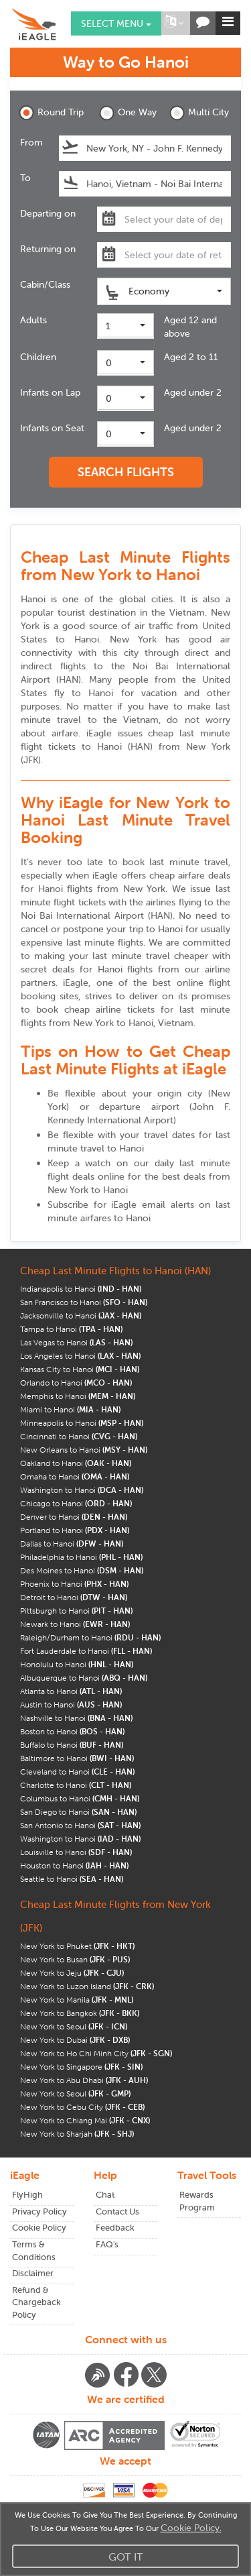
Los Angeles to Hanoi (80, 1356)
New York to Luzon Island (87, 1986)
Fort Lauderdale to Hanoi (86, 1651)
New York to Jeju (72, 1973)
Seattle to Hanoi (71, 1879)
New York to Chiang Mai (85, 2120)
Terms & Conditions (34, 2251)
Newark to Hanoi (75, 1624)
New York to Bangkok (79, 2013)
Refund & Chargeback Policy (36, 2302)
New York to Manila (76, 2000)
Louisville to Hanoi (76, 1852)
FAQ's (107, 2244)
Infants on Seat (52, 428)
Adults (33, 320)
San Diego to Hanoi (78, 1812)
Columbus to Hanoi (79, 1798)
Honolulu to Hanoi (76, 1664)
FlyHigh (27, 2194)
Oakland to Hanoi (75, 1463)
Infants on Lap (50, 392)
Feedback (115, 2227)
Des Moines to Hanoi (81, 1570)
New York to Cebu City (82, 2107)
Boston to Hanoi (72, 1731)
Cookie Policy (39, 2227)
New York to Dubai (75, 2040)
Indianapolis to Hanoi (80, 1289)
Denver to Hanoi (73, 1517)
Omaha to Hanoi (74, 1476)
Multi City (199, 113)
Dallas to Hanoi (71, 1543)
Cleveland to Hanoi (77, 1772)
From (31, 142)
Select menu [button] (116, 23)
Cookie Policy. (191, 2528)
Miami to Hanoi (70, 1409)
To (25, 178)
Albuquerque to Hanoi (83, 1678)
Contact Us (117, 2211)
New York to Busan (75, 1959)
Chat (105, 2194)
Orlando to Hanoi (76, 1383)
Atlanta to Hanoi (71, 1691)
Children (38, 357)
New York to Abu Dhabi (84, 2080)
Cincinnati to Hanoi (78, 1436)
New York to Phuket (77, 1946)
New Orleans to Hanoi (83, 1450)
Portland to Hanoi (74, 1530)
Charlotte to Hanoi (75, 1785)
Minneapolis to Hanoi (81, 1423)
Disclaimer (33, 2273)
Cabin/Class (45, 284)
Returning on (48, 249)
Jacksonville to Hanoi (80, 1315)
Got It (125, 2556)
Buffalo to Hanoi (71, 1745)
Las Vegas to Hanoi (76, 1342)
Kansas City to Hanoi (79, 1369)
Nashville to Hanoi (76, 1718)
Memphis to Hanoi (77, 1396)
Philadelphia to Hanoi (81, 1557)
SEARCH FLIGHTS (126, 472)
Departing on (48, 213)
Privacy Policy (39, 2211)
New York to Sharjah (77, 2134)
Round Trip (49, 113)
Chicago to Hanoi (76, 1503)
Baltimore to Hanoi (77, 1758)
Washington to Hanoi (81, 1490)
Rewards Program (197, 2201)
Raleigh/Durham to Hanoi (90, 1637)
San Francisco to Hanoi (83, 1302)
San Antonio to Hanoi (80, 1825)
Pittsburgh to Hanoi (76, 1611)
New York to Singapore (81, 2067)
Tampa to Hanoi (71, 1329)
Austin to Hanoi (71, 1704)
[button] (174, 23)
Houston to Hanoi (74, 1865)
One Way (128, 113)
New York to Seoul (73, 2026)
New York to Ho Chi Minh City (96, 2053)
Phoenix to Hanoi (74, 1584)
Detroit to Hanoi (73, 1597)
